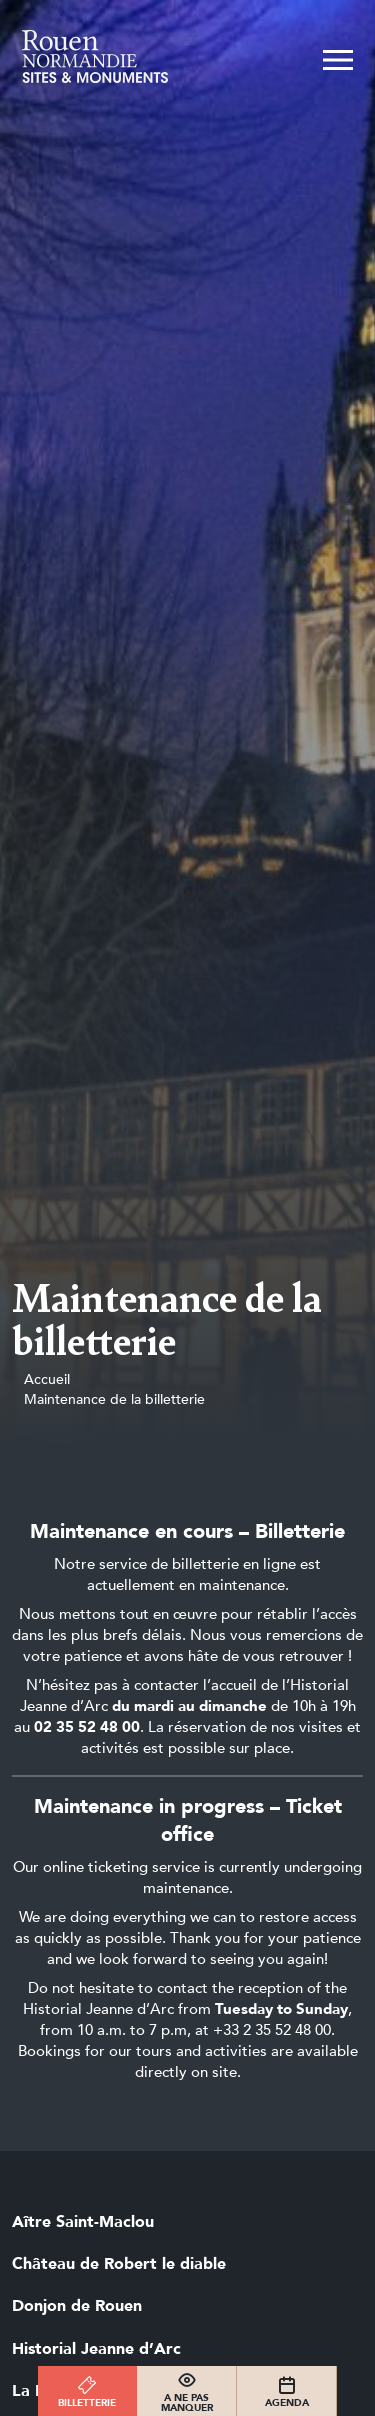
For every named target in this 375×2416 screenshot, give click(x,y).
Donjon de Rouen (77, 2306)
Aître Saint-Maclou (83, 2222)
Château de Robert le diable (119, 2264)
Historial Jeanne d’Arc (96, 2349)
